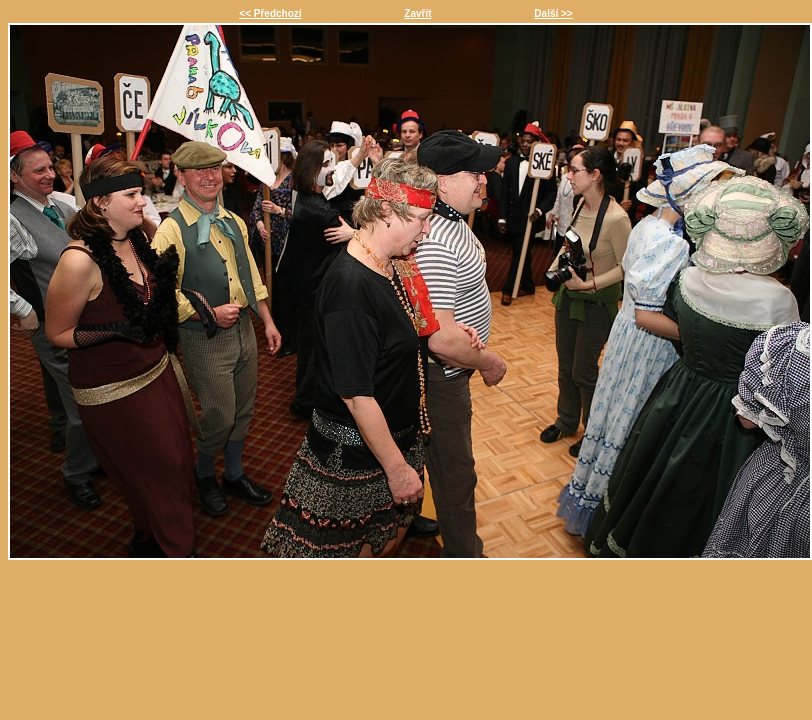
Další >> (553, 13)
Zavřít (417, 13)
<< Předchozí (270, 13)
